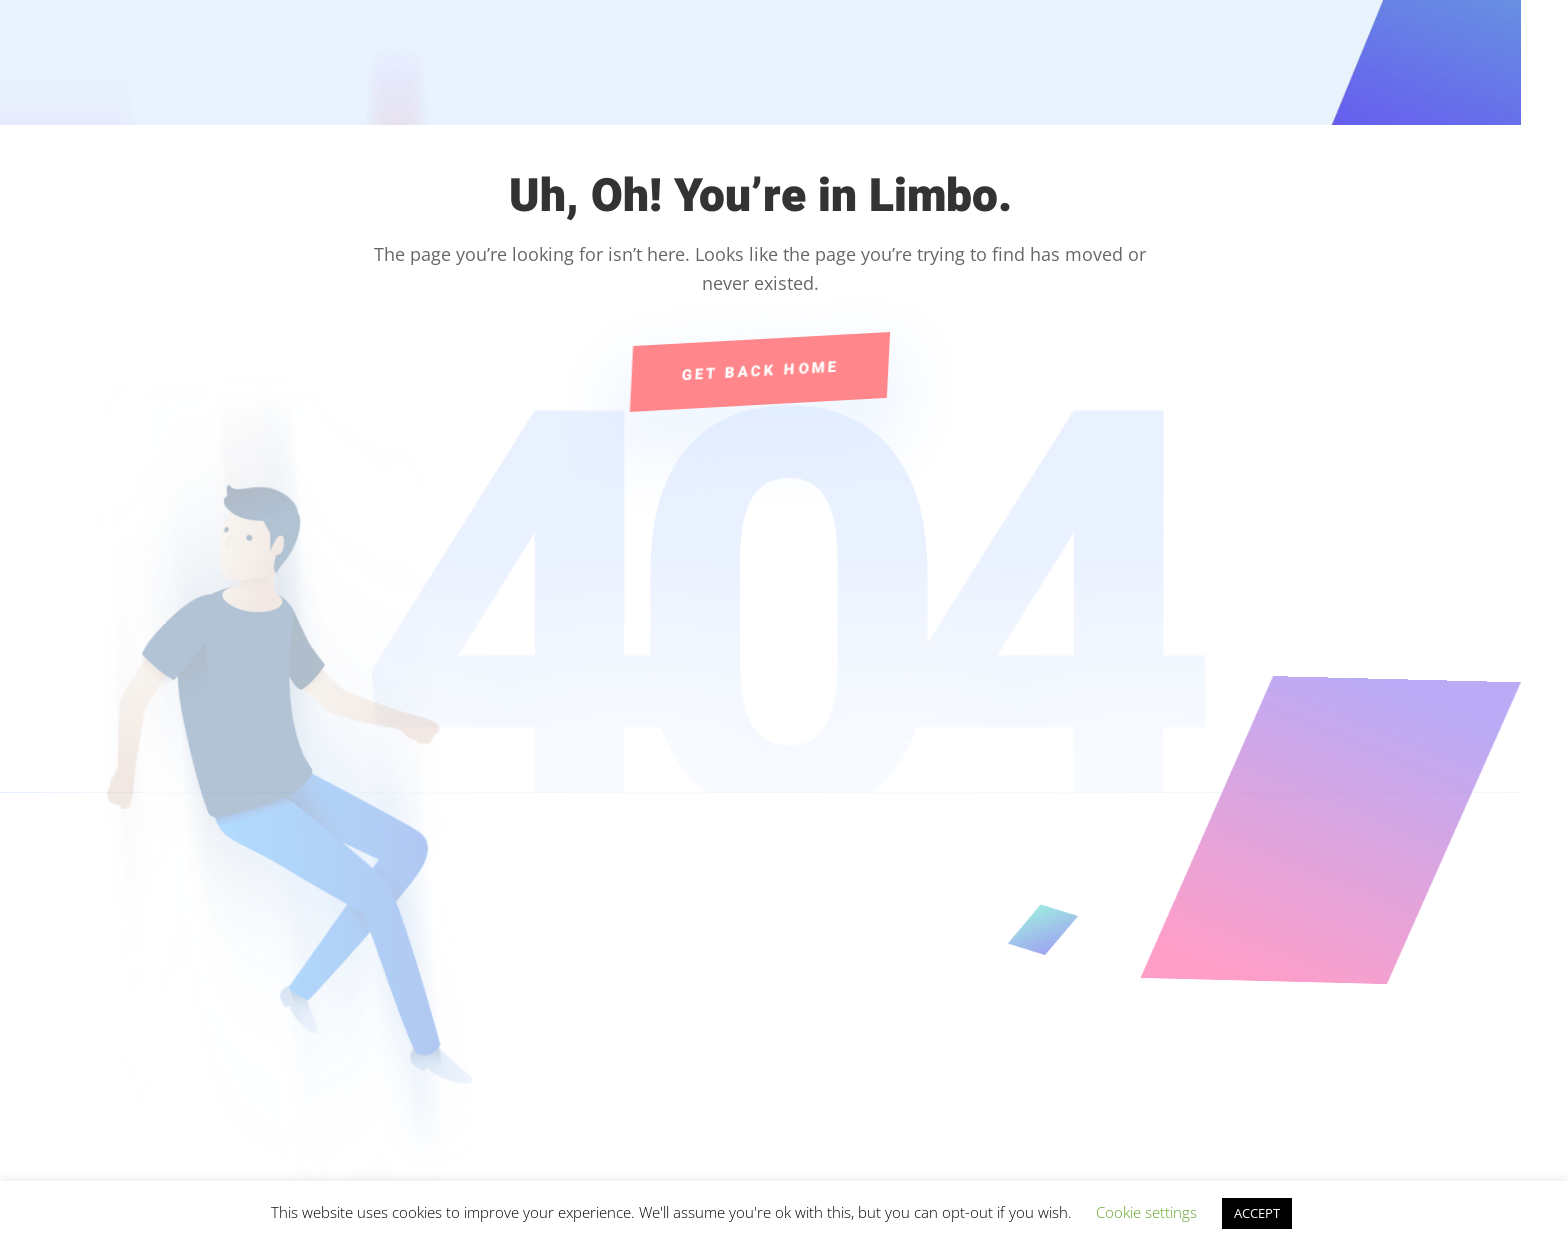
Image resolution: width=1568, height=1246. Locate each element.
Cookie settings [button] (1146, 1212)
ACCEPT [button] (1257, 1213)
